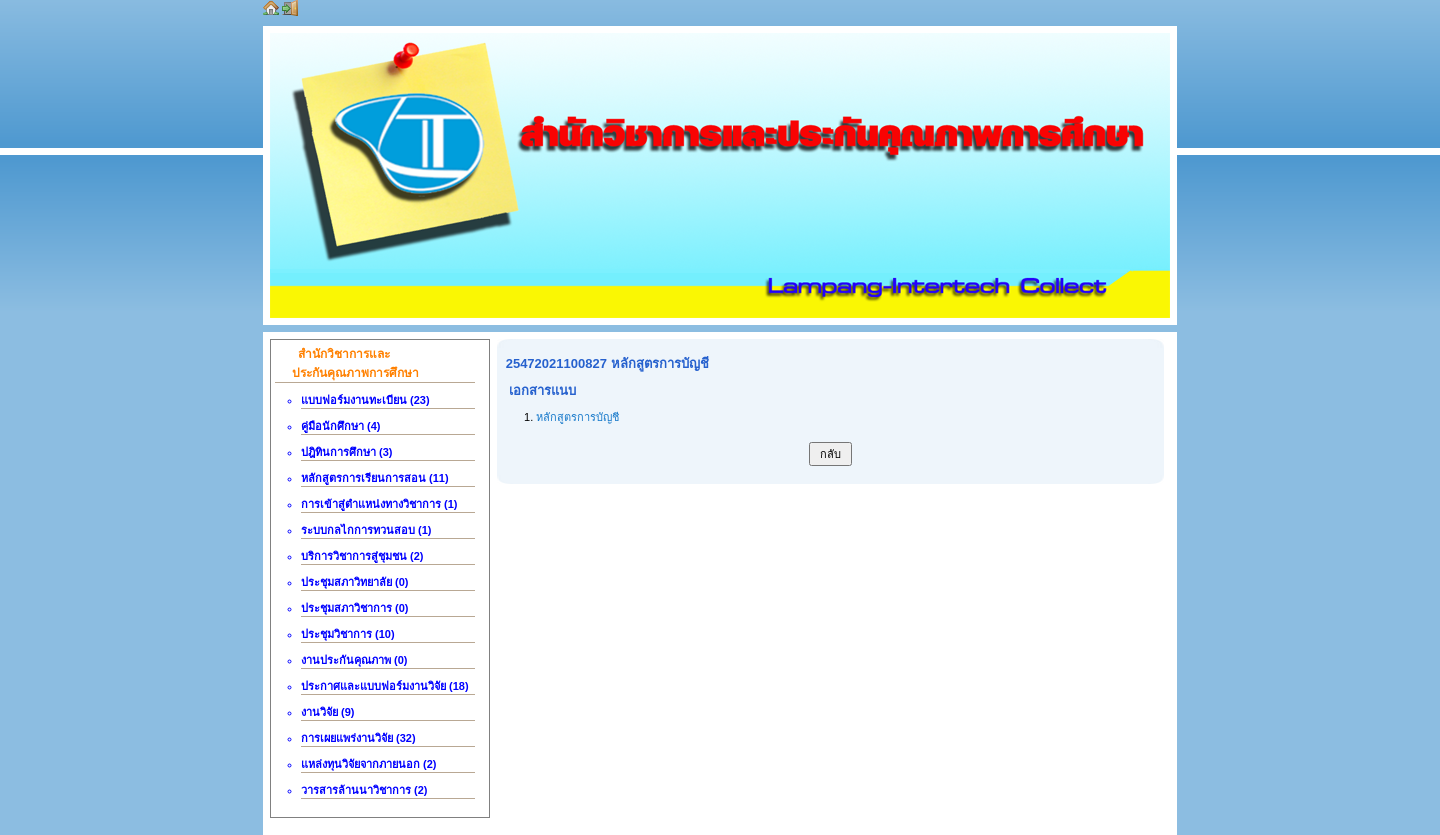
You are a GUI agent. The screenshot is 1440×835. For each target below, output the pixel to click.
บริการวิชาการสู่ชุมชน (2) (362, 556)
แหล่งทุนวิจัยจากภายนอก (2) (369, 764)
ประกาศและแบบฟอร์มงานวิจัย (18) (385, 686)
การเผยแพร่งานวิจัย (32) (358, 738)
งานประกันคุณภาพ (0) (354, 660)
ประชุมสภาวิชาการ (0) (355, 608)
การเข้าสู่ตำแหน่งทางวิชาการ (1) (379, 504)
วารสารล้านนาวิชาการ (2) (364, 790)
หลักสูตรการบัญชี (577, 417)
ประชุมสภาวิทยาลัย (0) (355, 582)
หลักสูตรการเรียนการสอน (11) (375, 478)
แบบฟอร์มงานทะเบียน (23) (365, 400)
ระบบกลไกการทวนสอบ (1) (366, 530)
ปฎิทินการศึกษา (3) (347, 452)
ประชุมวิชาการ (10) (348, 634)
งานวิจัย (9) (328, 712)
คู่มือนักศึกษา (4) (341, 426)
